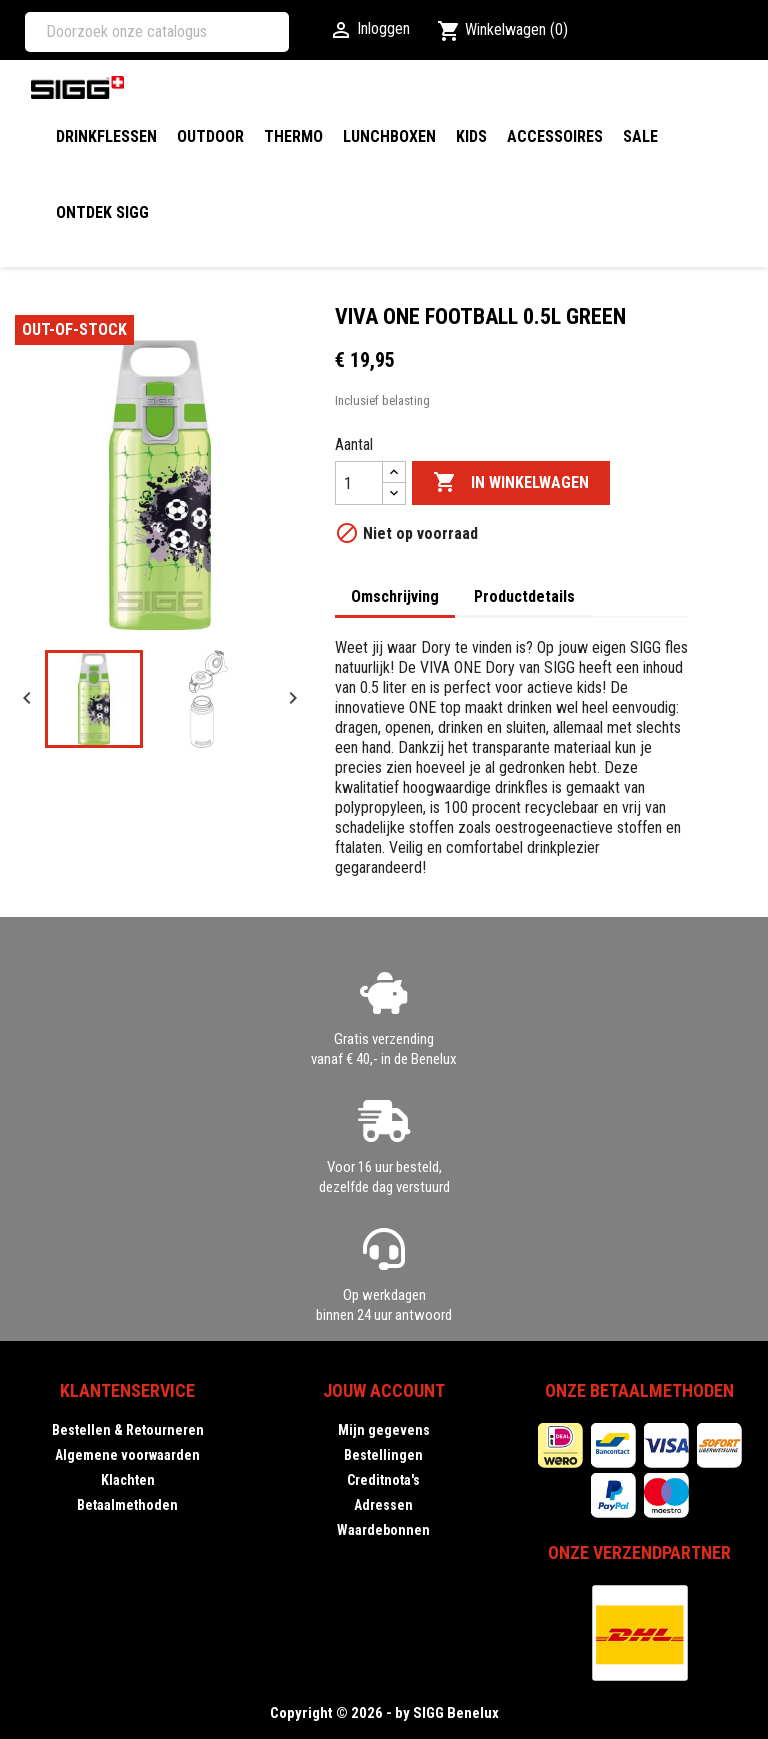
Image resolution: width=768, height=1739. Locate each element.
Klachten (128, 1480)
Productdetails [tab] (524, 596)
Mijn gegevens (384, 1430)
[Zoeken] (157, 32)
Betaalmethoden (127, 1505)
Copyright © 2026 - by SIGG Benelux (384, 1713)
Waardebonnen (383, 1530)
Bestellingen (383, 1455)
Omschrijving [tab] (395, 596)
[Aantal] (359, 483)
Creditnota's (383, 1480)
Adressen (383, 1505)
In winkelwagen (511, 483)
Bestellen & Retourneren (128, 1430)
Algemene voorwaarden (127, 1455)
